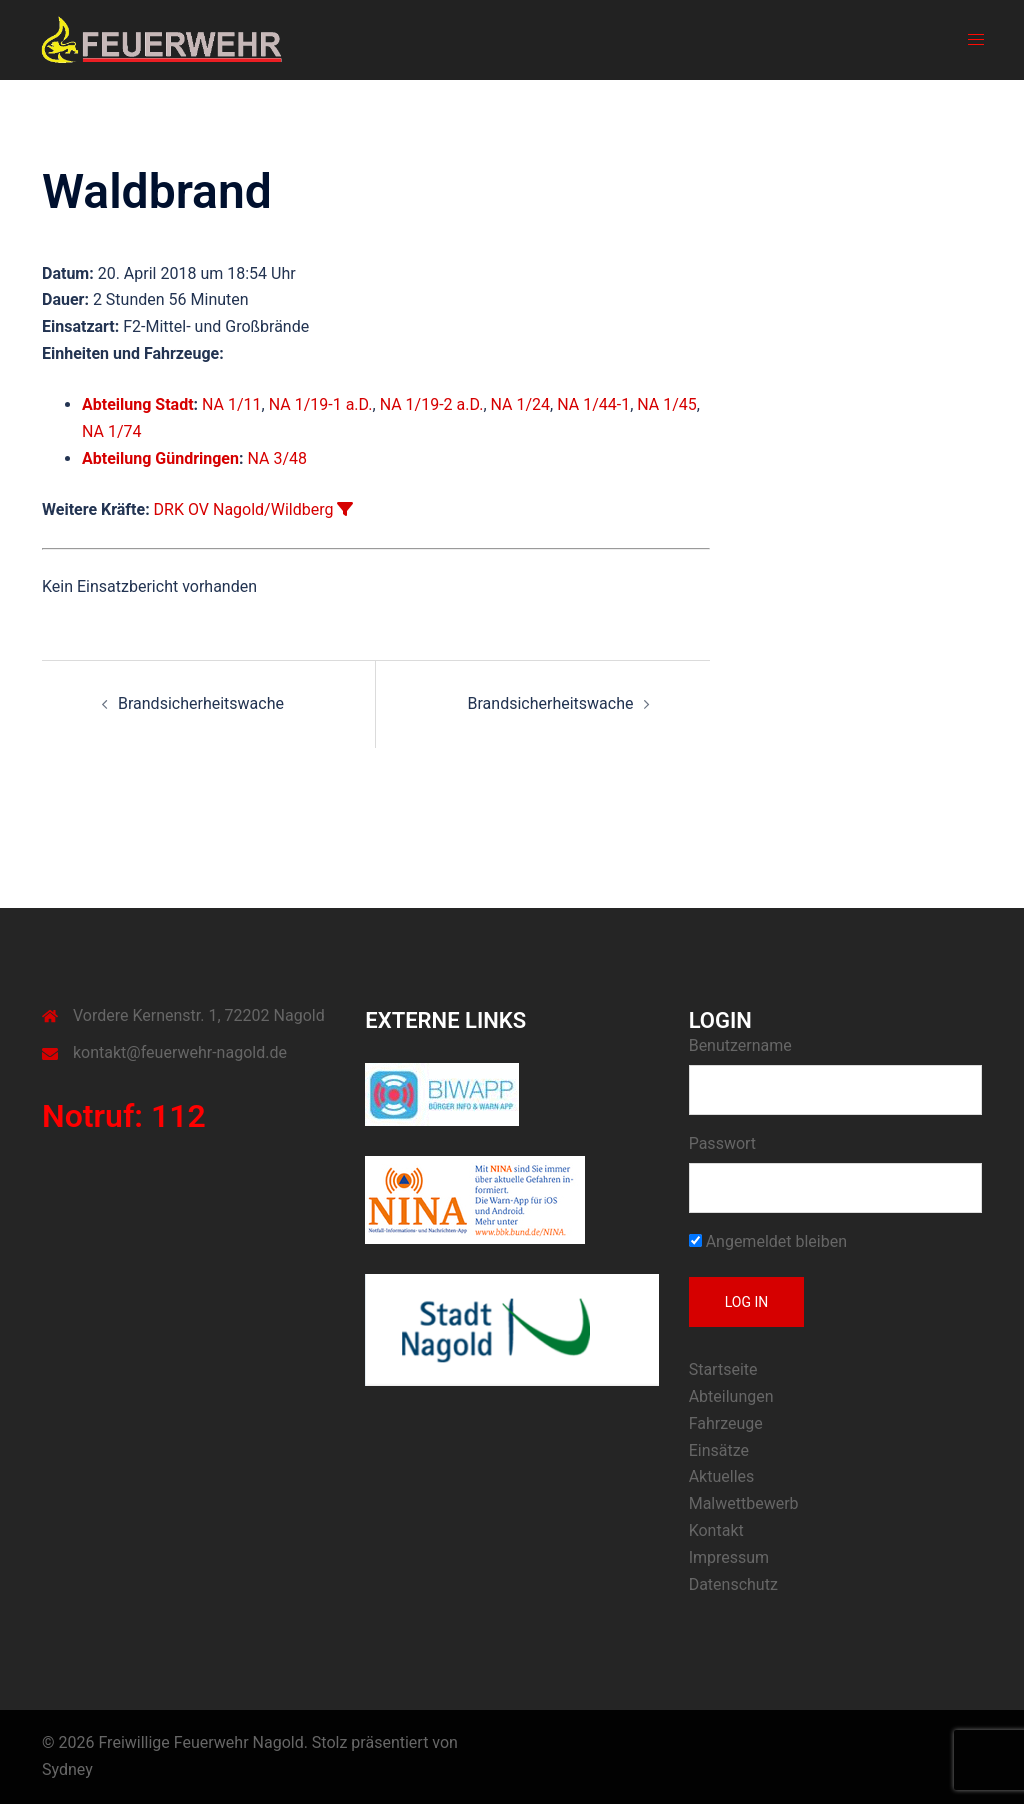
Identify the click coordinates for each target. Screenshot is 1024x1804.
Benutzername (740, 1045)
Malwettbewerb (744, 1503)
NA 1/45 (667, 404)
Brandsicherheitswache (201, 703)
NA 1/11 (232, 404)
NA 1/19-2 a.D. (432, 404)
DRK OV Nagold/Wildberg (244, 509)
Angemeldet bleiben (768, 1241)
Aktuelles (722, 1476)
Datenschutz (733, 1584)
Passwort (722, 1143)
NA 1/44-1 (593, 404)
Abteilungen (731, 1396)
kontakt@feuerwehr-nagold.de (180, 1052)
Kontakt (716, 1530)
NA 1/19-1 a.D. (321, 404)
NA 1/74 (112, 431)
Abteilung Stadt (138, 404)
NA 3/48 (277, 458)
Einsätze (719, 1450)
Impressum (729, 1557)
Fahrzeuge (726, 1423)
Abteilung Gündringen (160, 458)
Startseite (723, 1369)
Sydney (67, 1769)
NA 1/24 (521, 404)
